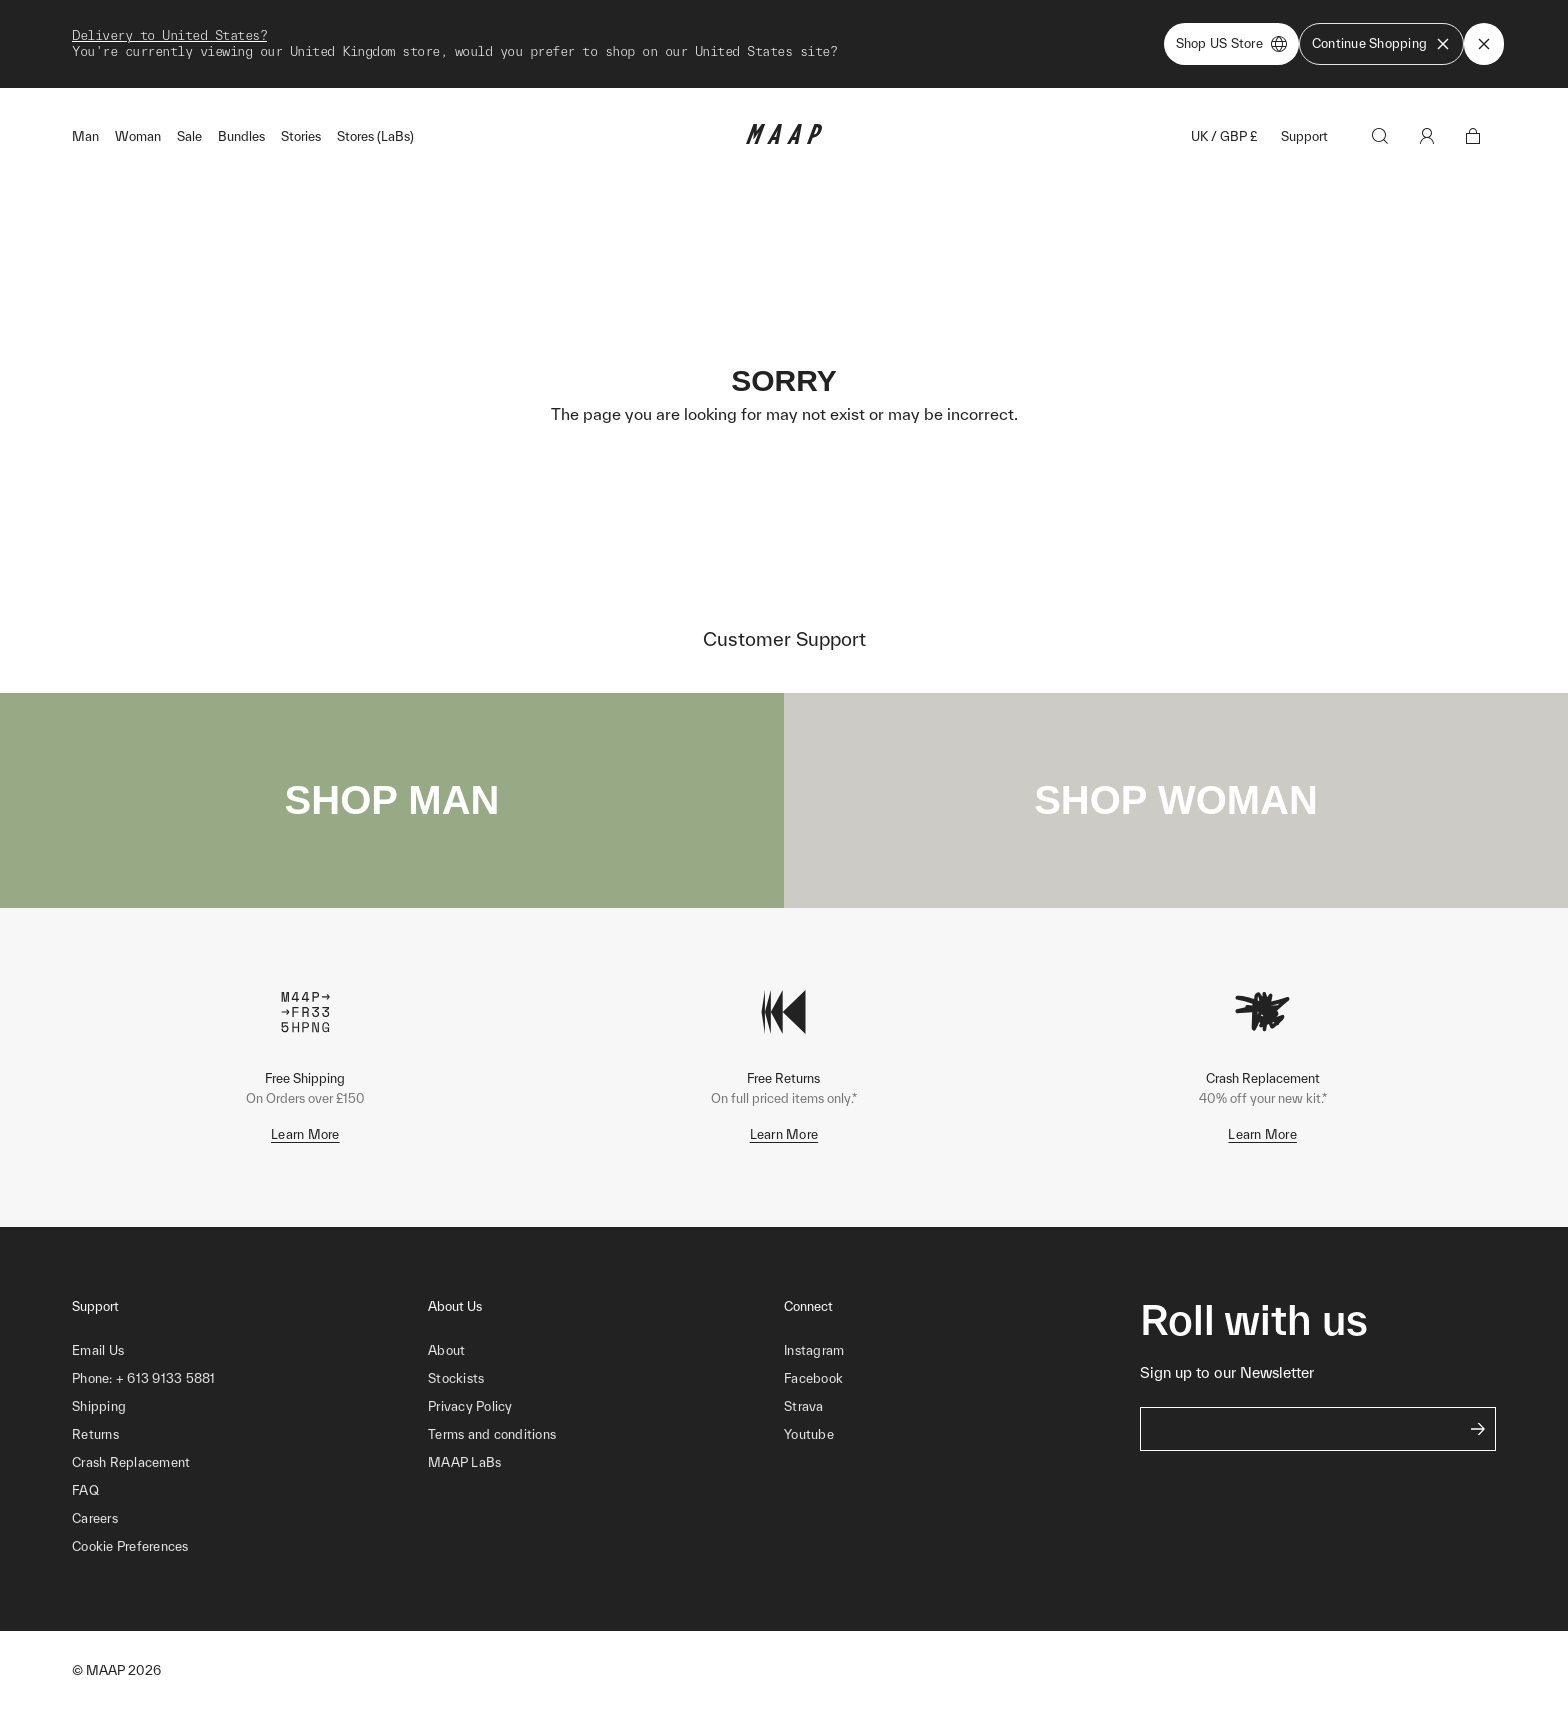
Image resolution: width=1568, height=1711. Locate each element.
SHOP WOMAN (1176, 800)
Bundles (241, 136)
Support (1304, 136)
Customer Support (784, 639)
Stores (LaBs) (375, 136)
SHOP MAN (392, 800)
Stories (301, 136)
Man (85, 136)
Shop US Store (1231, 44)
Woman (138, 136)
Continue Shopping (1381, 44)
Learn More (305, 1134)
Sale (189, 136)
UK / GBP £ (1224, 136)
